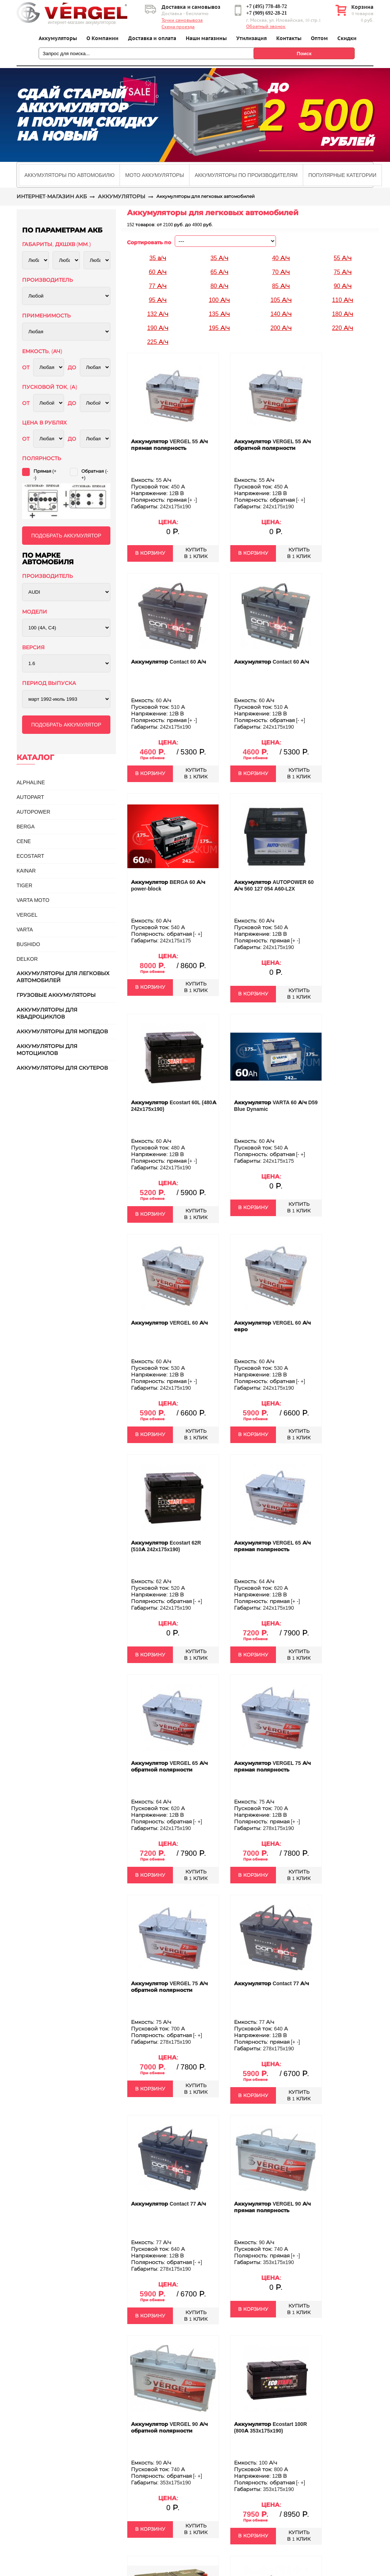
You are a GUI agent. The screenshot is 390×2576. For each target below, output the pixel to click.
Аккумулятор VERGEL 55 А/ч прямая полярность (169, 444)
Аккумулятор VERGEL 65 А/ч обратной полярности (169, 1766)
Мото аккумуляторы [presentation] (154, 175)
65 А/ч (219, 272)
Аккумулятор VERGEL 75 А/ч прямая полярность (272, 1766)
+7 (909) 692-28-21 (266, 13)
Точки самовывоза (182, 20)
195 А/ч (219, 328)
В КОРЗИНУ (150, 553)
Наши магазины (206, 38)
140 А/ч (281, 314)
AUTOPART (30, 797)
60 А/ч (158, 272)
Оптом (319, 38)
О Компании (102, 38)
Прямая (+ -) (44, 474)
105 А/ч (281, 300)
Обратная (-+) (94, 474)
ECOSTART (30, 856)
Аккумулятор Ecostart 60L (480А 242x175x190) (173, 1105)
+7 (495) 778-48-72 (266, 6)
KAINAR (26, 871)
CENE (24, 841)
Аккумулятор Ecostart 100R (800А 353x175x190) (270, 2427)
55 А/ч (343, 258)
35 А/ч (219, 258)
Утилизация (251, 38)
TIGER (24, 885)
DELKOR (27, 959)
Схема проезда (178, 26)
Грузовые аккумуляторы (56, 995)
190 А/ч (158, 328)
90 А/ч (343, 286)
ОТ (25, 367)
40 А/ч (281, 258)
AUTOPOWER (33, 812)
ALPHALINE (31, 782)
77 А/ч (158, 286)
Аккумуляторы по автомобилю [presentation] (69, 175)
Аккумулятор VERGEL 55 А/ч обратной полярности (272, 444)
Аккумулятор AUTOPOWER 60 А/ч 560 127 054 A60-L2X (274, 885)
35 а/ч (157, 258)
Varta (25, 929)
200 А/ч (281, 328)
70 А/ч (281, 272)
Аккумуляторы (58, 38)
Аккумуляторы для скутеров (62, 1068)
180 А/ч (342, 314)
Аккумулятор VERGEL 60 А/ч (169, 1323)
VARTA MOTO (33, 900)
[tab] (69, 175)
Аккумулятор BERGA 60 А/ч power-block (168, 885)
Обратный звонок (266, 26)
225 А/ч (158, 342)
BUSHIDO (28, 944)
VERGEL (27, 915)
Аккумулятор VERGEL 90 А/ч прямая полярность (272, 2207)
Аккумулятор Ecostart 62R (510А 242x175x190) (166, 1546)
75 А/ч (343, 272)
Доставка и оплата (152, 38)
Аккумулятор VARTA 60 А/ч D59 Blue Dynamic (276, 1105)
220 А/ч (342, 328)
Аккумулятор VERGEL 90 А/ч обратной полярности (169, 2427)
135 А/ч (219, 314)
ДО (72, 367)
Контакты (288, 38)
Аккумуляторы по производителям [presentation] (246, 175)
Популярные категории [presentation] (342, 175)
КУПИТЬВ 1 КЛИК (195, 553)
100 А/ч (219, 300)
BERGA (26, 826)
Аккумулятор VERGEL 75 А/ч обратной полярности (169, 1986)
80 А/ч (219, 286)
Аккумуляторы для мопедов (62, 1031)
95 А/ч (158, 300)
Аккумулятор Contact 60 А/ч (168, 662)
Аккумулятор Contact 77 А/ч (271, 1983)
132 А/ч (158, 314)
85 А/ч (281, 286)
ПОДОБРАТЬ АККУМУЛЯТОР (66, 536)
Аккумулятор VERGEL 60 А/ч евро (272, 1326)
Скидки (347, 38)
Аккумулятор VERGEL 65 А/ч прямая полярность (272, 1546)
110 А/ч (342, 300)
